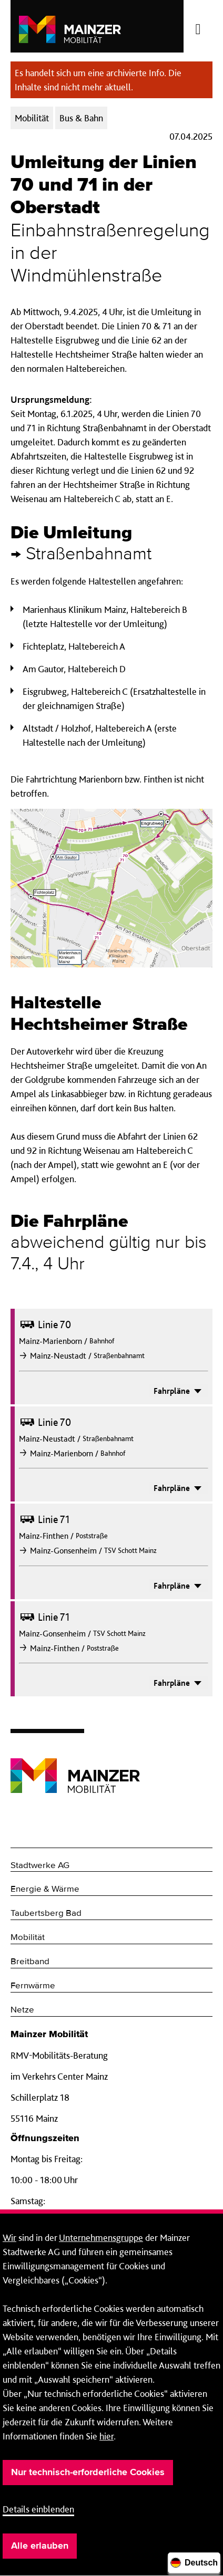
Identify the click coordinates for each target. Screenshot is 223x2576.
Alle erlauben (39, 2546)
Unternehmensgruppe (101, 2237)
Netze (22, 2010)
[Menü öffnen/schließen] (198, 26)
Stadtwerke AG (40, 1865)
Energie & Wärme (45, 1889)
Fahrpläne (179, 1390)
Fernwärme (33, 1985)
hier (106, 2436)
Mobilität (28, 1937)
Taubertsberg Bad (46, 1913)
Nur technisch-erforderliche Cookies (88, 2472)
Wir (9, 2237)
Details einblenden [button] (38, 2509)
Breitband (30, 1961)
